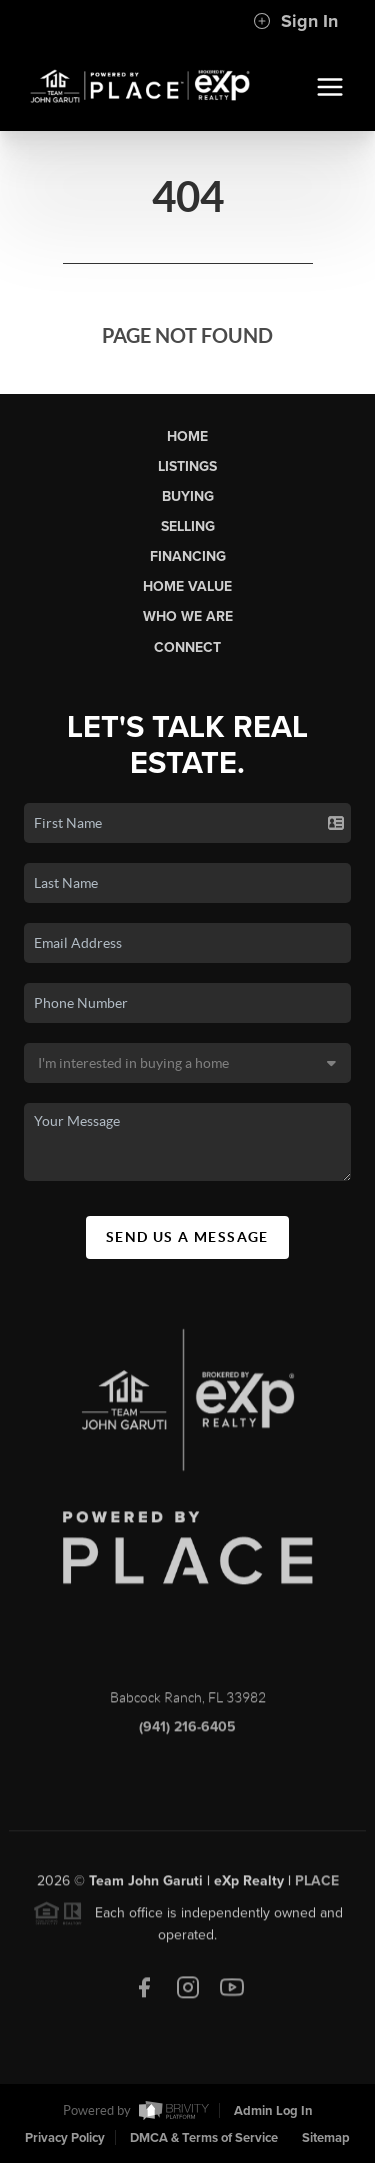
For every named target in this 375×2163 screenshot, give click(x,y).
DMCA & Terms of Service (204, 2138)
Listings (187, 466)
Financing (188, 556)
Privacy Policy (65, 2138)
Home (187, 436)
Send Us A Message (187, 1237)
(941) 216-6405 (187, 1733)
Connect (187, 647)
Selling (188, 526)
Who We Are (188, 616)
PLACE (317, 1886)
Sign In (295, 21)
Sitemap (326, 2138)
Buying (188, 496)
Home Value (187, 586)
